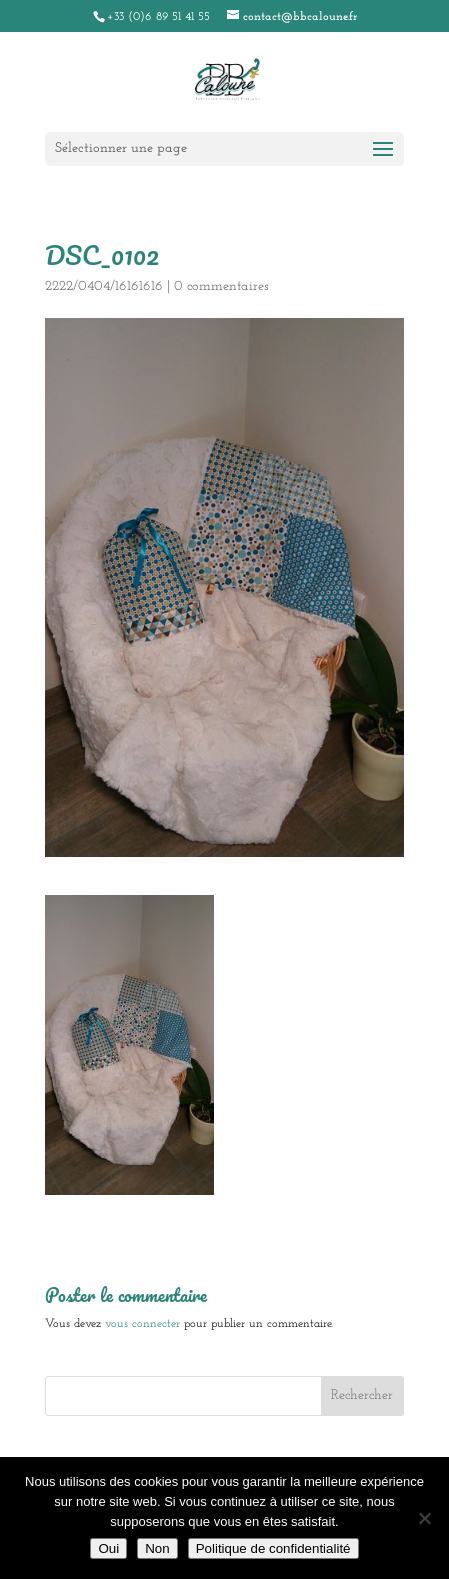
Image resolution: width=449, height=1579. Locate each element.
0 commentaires (221, 286)
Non (157, 1548)
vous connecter (142, 1324)
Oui (108, 1548)
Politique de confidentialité (273, 1548)
